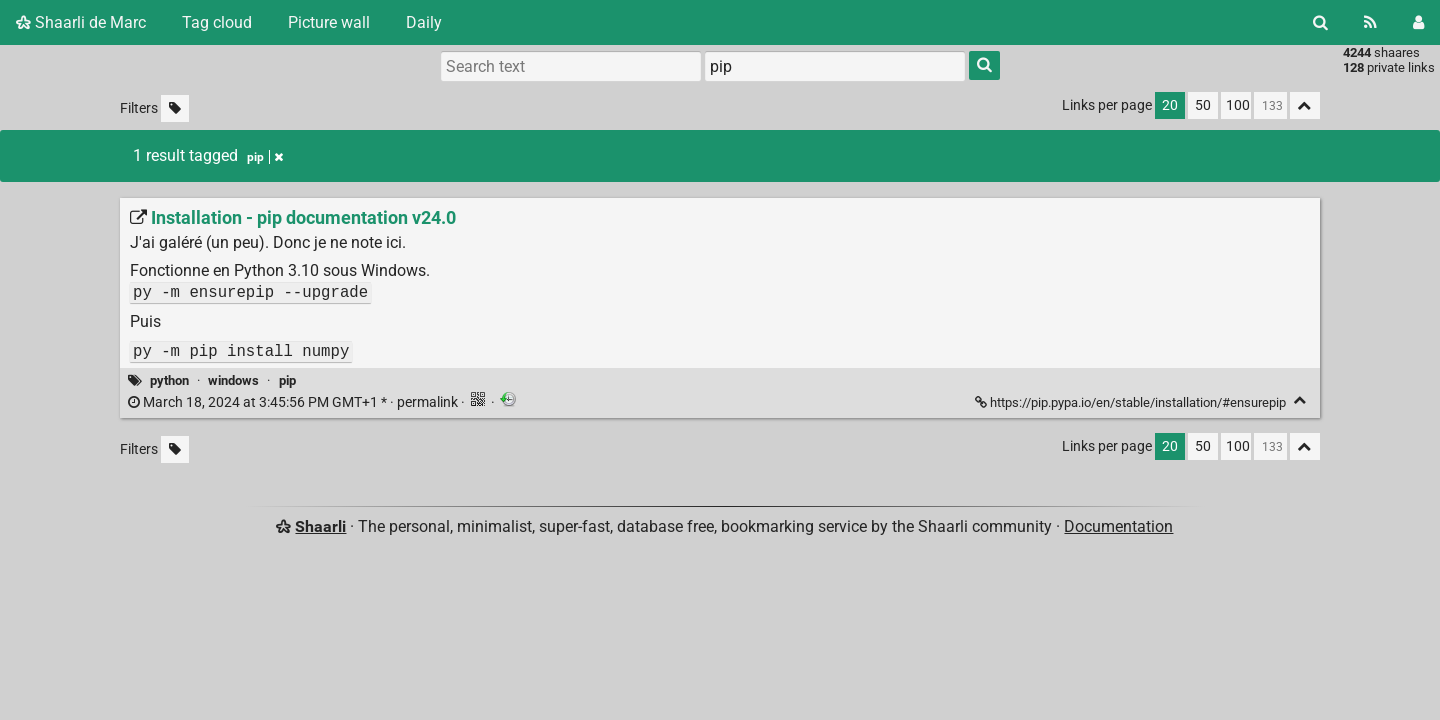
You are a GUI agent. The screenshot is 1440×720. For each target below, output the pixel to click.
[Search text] (571, 66)
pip (287, 380)
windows (233, 380)
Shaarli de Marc (81, 22)
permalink (294, 402)
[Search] (1320, 22)
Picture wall (329, 22)
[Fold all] (1305, 105)
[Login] (1418, 22)
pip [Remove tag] (265, 157)
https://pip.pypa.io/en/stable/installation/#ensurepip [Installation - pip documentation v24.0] (1132, 402)
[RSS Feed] (1370, 22)
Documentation (1118, 526)
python (169, 380)
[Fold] (1300, 400)
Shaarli (320, 526)
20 (1170, 105)
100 (1238, 105)
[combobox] (835, 66)
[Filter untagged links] (175, 108)
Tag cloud (217, 22)
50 (1203, 105)
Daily (424, 22)
